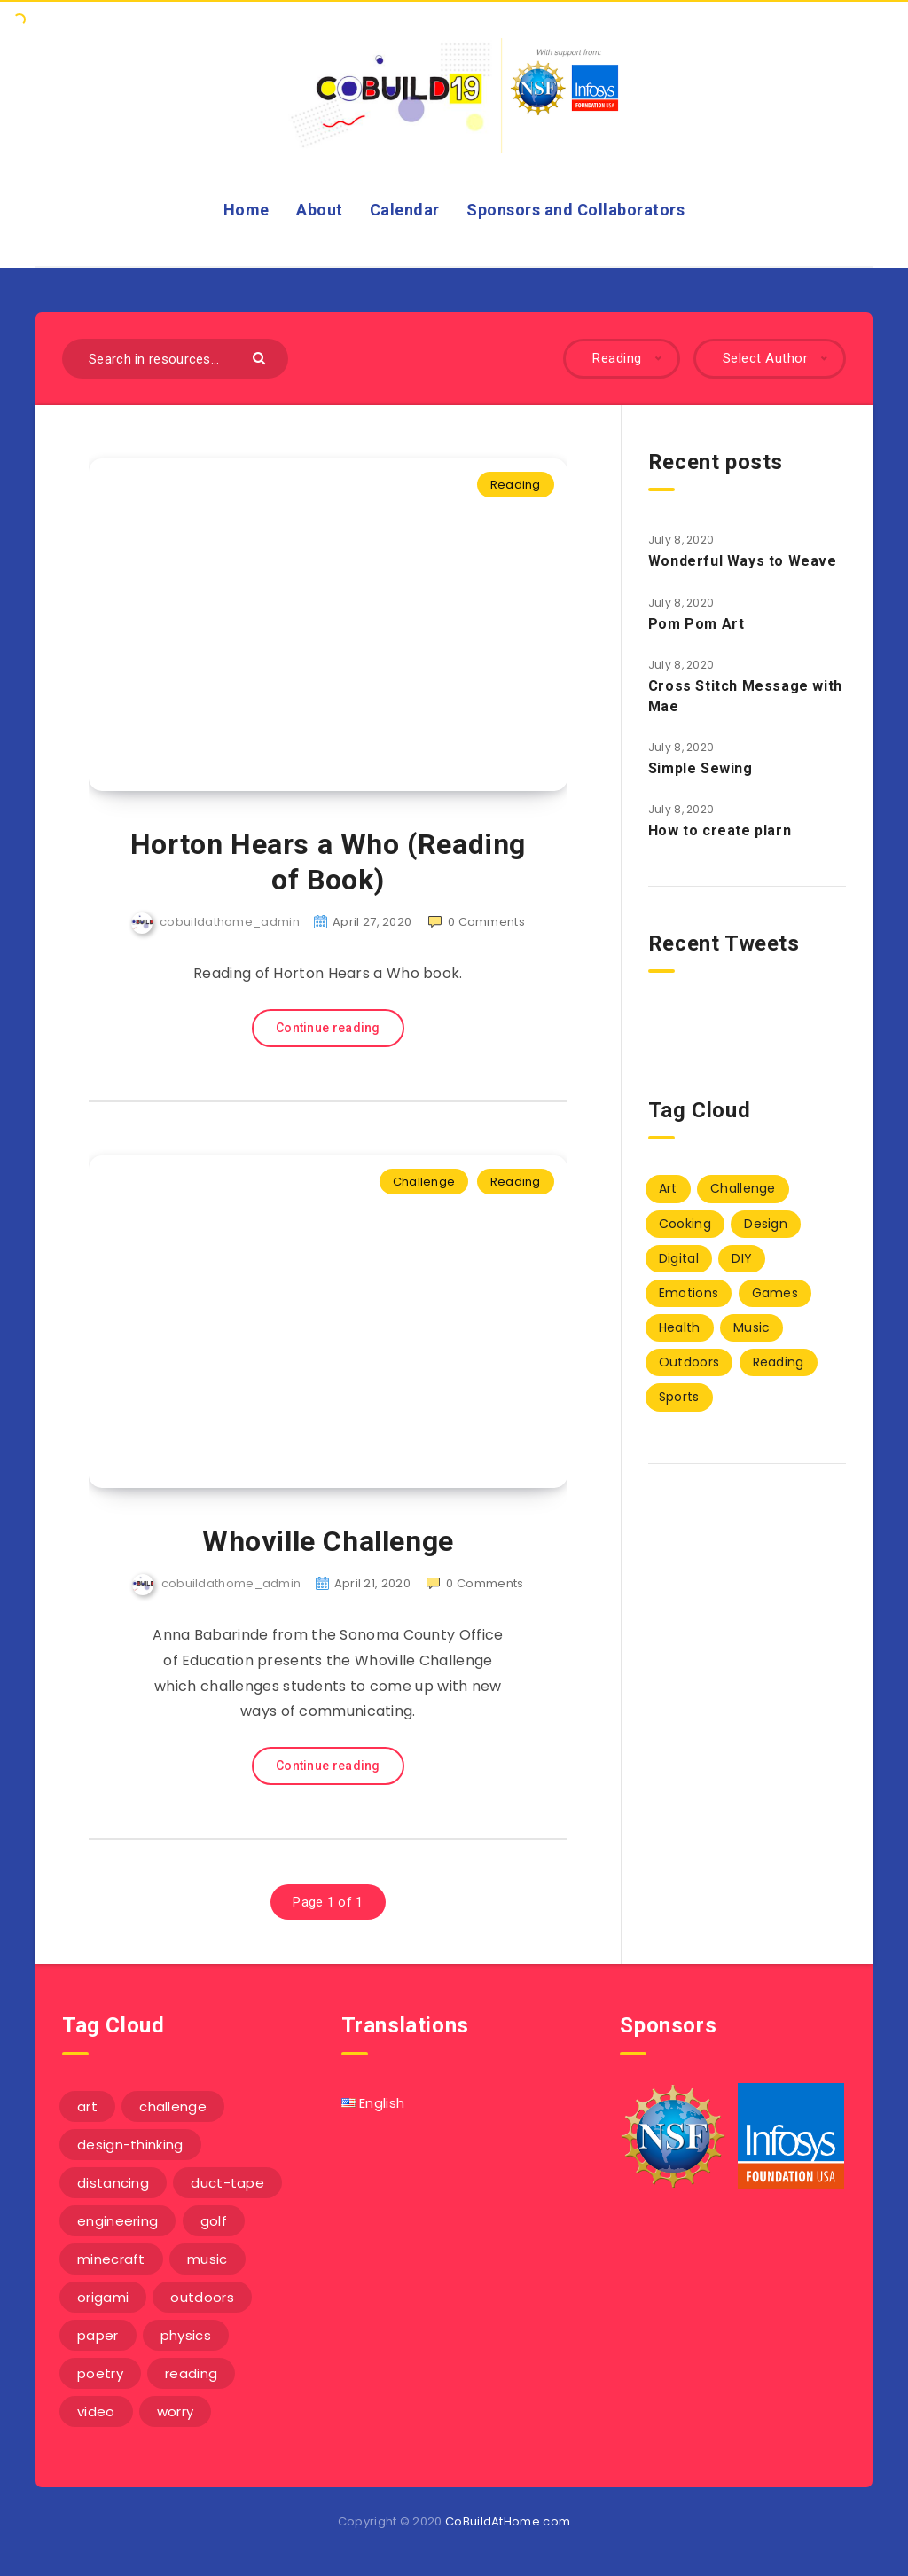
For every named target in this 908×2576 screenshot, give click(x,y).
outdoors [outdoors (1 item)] (201, 2297)
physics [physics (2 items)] (185, 2335)
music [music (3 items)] (207, 2259)
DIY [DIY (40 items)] (742, 1258)
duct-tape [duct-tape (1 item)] (227, 2182)
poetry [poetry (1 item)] (100, 2373)
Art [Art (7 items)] (668, 1188)
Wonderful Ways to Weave (742, 560)
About (319, 209)
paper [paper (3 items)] (98, 2335)
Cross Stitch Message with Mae (745, 696)
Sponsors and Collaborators (575, 209)
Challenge (424, 1181)
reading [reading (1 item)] (191, 2373)
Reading (515, 484)
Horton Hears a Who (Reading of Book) (328, 862)
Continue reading (328, 1028)
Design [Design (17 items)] (765, 1224)
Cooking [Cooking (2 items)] (685, 1224)
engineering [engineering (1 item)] (117, 2221)
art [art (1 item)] (87, 2106)
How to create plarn (719, 830)
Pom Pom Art (696, 623)
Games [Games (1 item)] (775, 1293)
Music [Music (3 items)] (752, 1327)
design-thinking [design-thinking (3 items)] (130, 2144)
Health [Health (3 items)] (680, 1327)
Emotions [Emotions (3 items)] (688, 1293)
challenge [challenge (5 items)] (173, 2106)
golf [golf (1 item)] (213, 2221)
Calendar (405, 209)
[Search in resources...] (175, 359)
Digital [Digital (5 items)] (679, 1258)
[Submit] (261, 357)
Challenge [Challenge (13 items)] (743, 1188)
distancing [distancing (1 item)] (113, 2182)
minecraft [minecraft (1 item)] (111, 2259)
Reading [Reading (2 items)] (778, 1362)
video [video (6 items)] (96, 2411)
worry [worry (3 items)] (175, 2411)
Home (246, 209)
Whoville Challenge (328, 1541)
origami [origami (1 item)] (103, 2297)
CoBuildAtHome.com (507, 2521)
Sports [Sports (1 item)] (679, 1396)
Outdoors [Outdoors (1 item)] (689, 1362)
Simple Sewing (700, 768)
